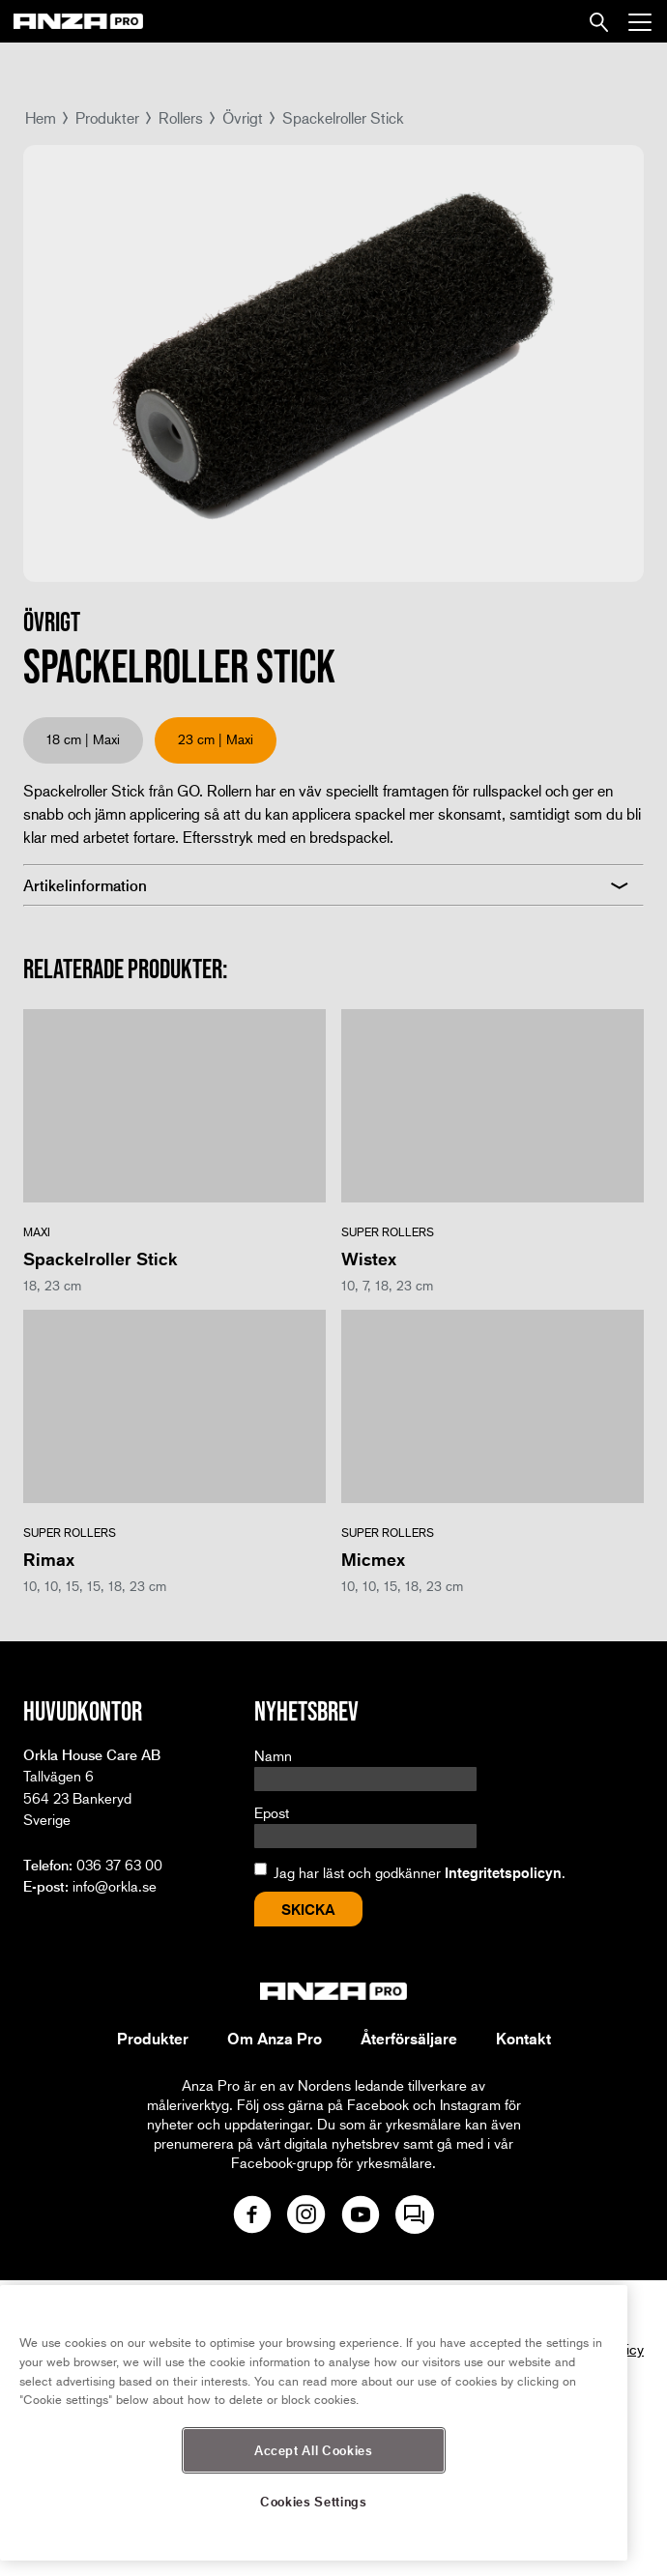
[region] (313, 2423)
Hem (40, 117)
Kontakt (523, 2038)
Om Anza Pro (274, 2038)
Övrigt (242, 117)
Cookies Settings (313, 2501)
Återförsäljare (409, 2038)
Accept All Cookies (313, 2450)
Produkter (107, 117)
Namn (273, 1755)
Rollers (181, 117)
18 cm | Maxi (83, 739)
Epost (271, 1812)
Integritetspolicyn (503, 1872)
